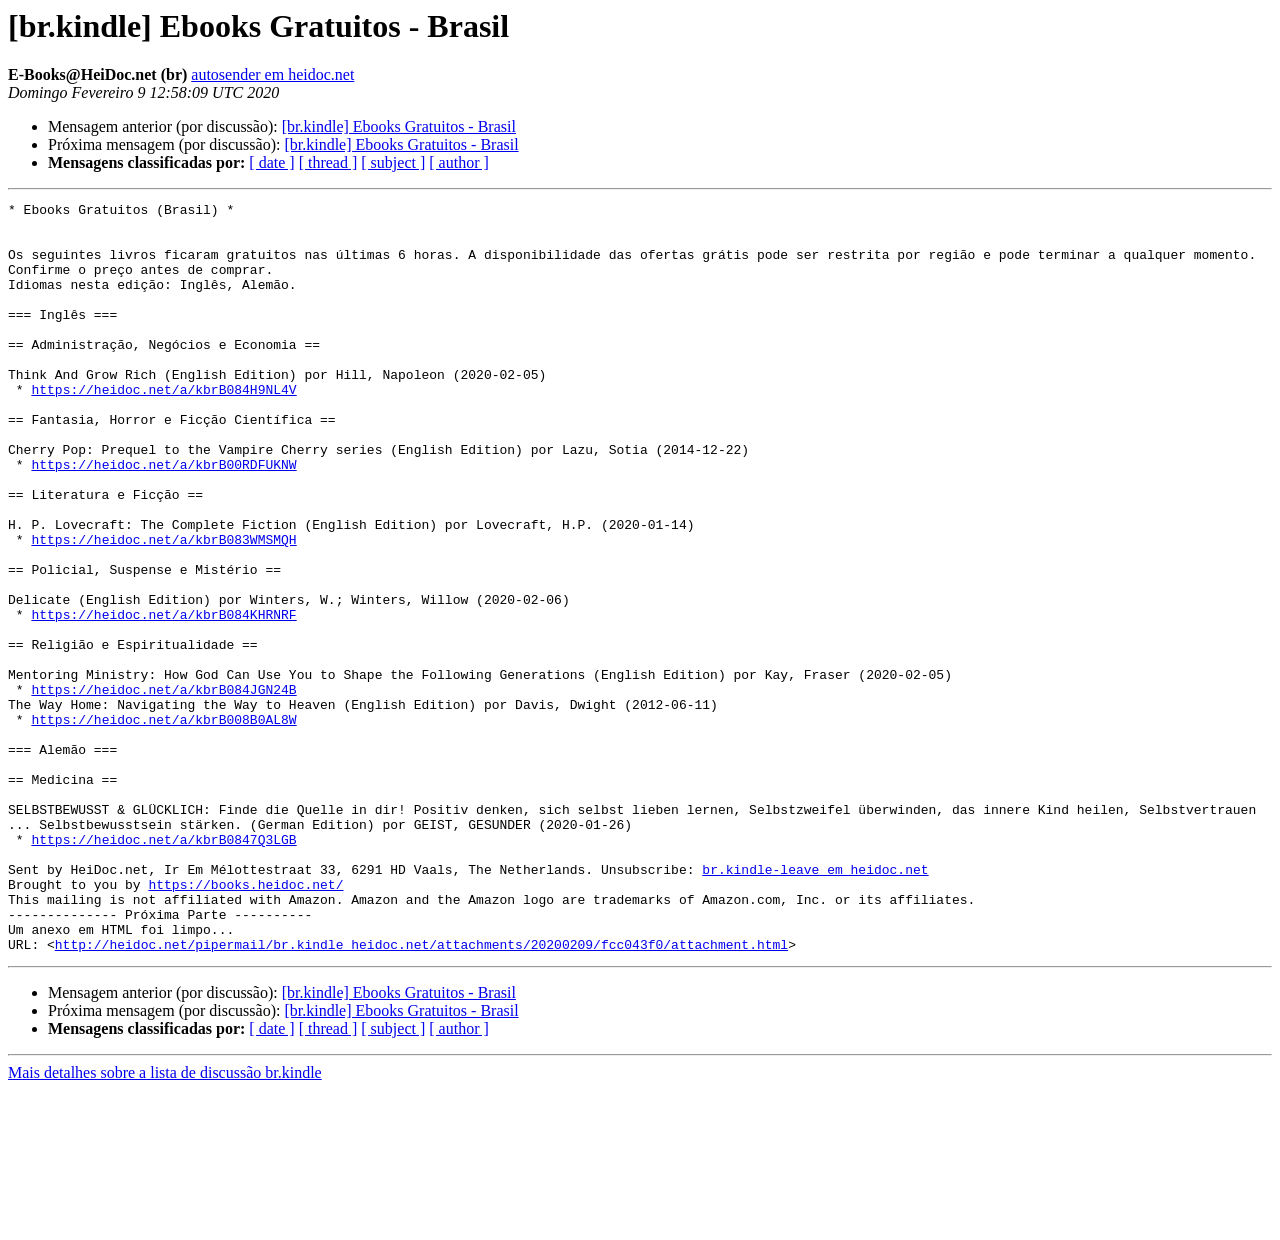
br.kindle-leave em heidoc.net (815, 1004)
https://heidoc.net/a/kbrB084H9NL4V (163, 428)
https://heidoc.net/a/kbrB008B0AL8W (163, 824)
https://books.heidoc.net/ (245, 1022)
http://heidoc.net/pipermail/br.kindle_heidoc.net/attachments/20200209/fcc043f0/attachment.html (421, 1094)
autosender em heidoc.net (272, 74)
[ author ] (459, 162)
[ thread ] (328, 162)
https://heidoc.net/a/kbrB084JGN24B (163, 788)
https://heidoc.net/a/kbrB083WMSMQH (163, 608)
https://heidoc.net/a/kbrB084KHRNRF (163, 698)
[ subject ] (393, 162)
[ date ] (271, 162)
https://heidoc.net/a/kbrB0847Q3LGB (163, 968)
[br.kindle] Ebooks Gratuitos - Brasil (399, 126)
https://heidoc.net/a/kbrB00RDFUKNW (163, 518)
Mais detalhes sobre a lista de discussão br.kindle (165, 1222)
